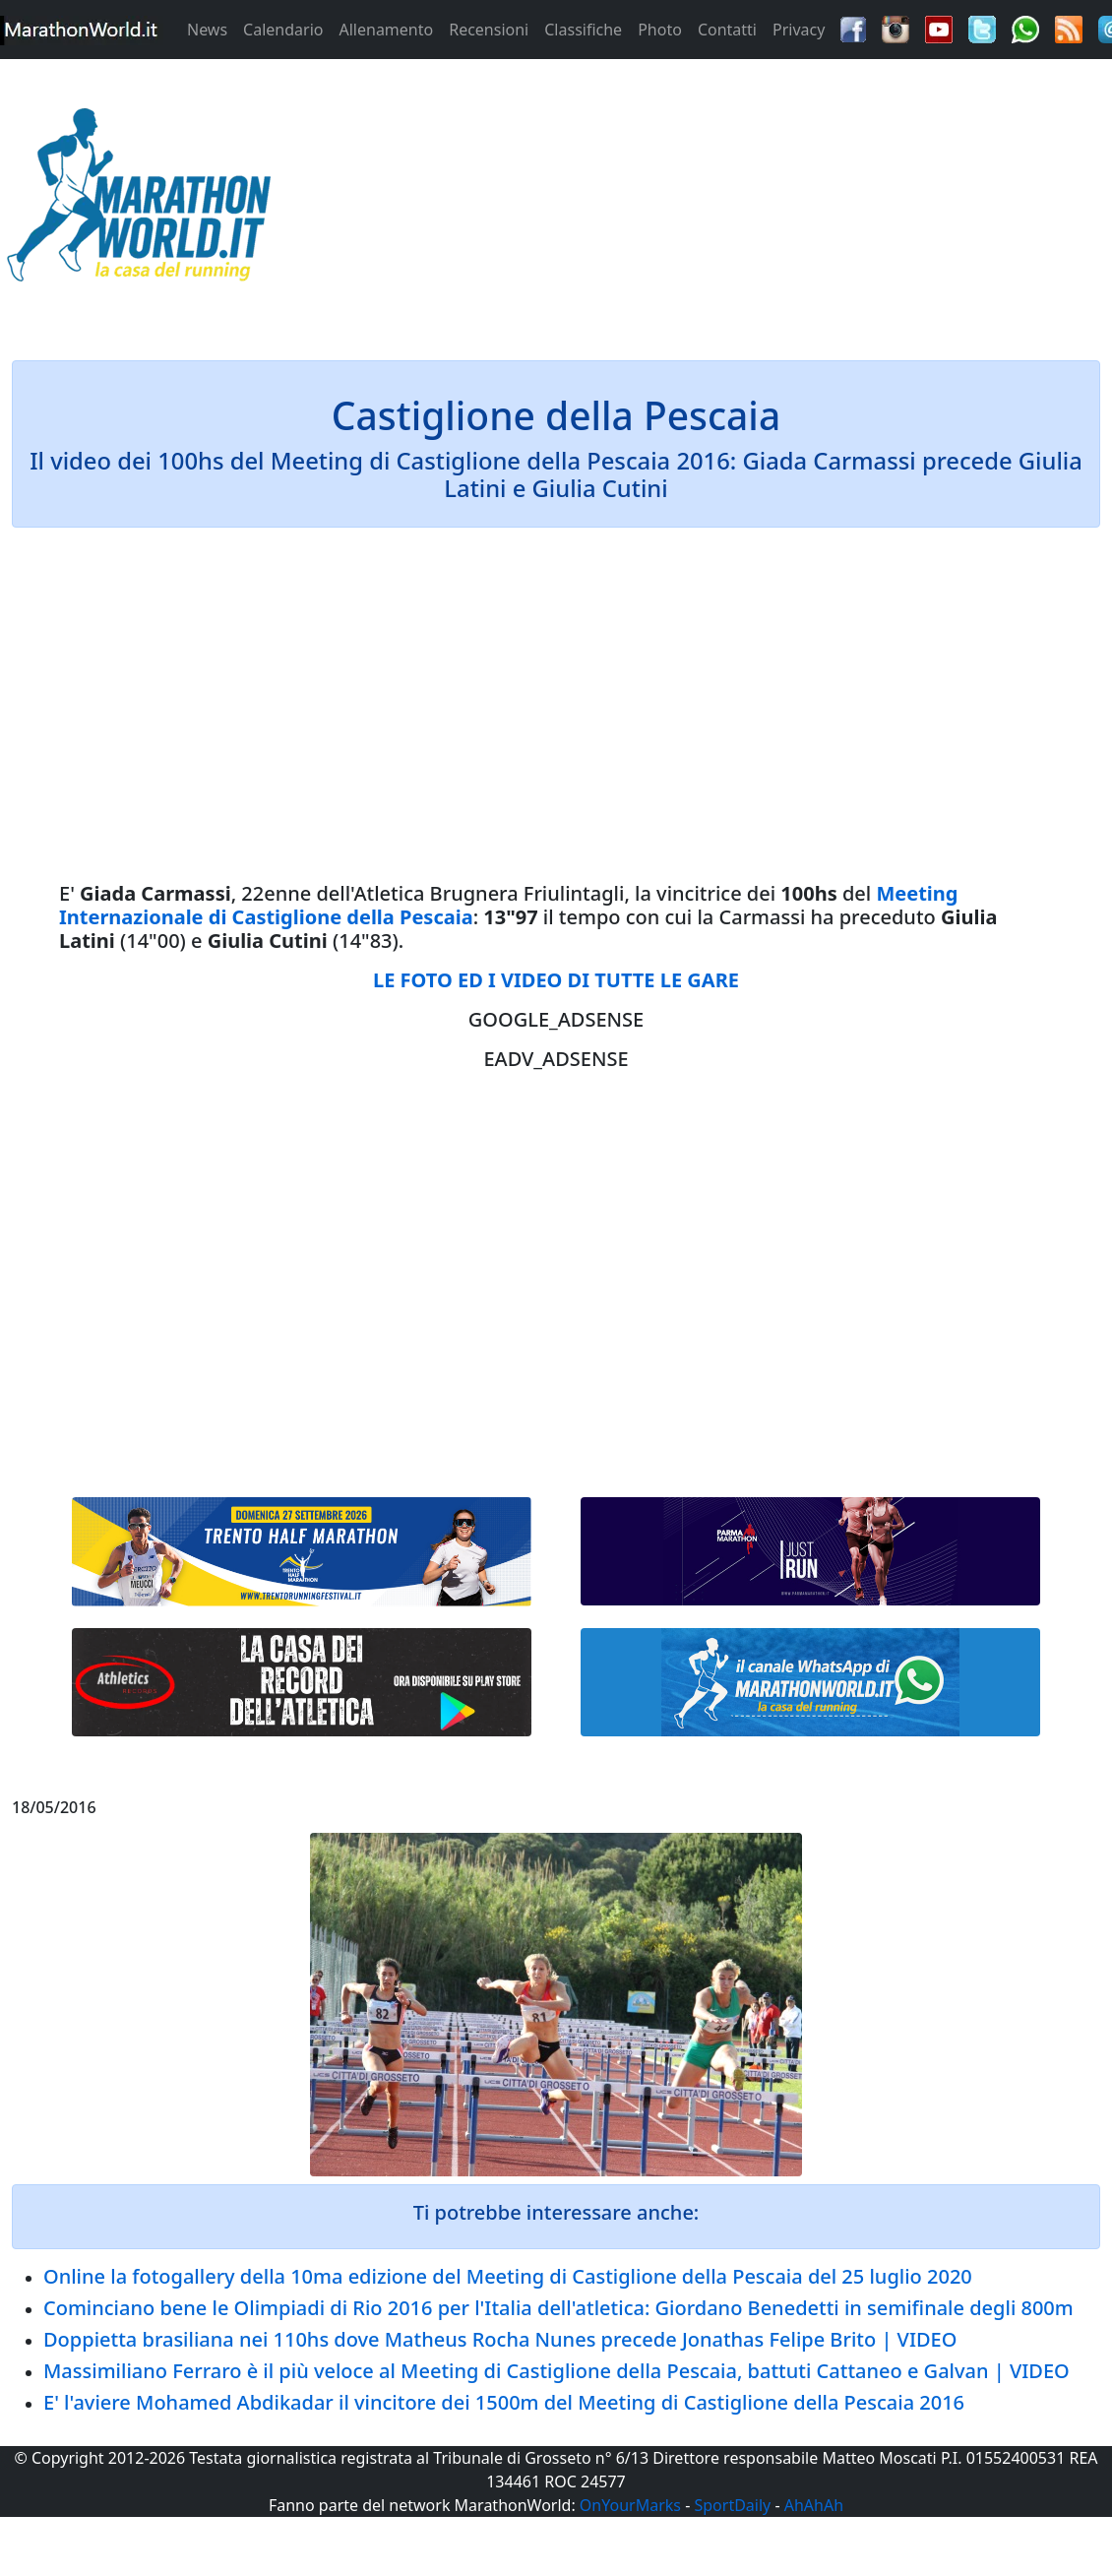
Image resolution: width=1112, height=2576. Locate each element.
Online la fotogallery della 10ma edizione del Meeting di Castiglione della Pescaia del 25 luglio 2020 (507, 2276)
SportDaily (732, 2505)
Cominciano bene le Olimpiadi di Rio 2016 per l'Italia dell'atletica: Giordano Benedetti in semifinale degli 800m (558, 2307)
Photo (660, 29)
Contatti (727, 29)
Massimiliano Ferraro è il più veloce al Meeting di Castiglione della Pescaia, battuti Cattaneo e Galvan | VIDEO (556, 2370)
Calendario (283, 29)
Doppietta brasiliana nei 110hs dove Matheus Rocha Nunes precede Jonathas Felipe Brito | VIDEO (500, 2339)
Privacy (798, 29)
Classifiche (583, 29)
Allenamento (386, 29)
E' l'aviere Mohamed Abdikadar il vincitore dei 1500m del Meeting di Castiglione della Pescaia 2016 (503, 2402)
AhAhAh (813, 2505)
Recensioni (488, 29)
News (207, 29)
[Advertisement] (695, 201)
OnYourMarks (630, 2505)
